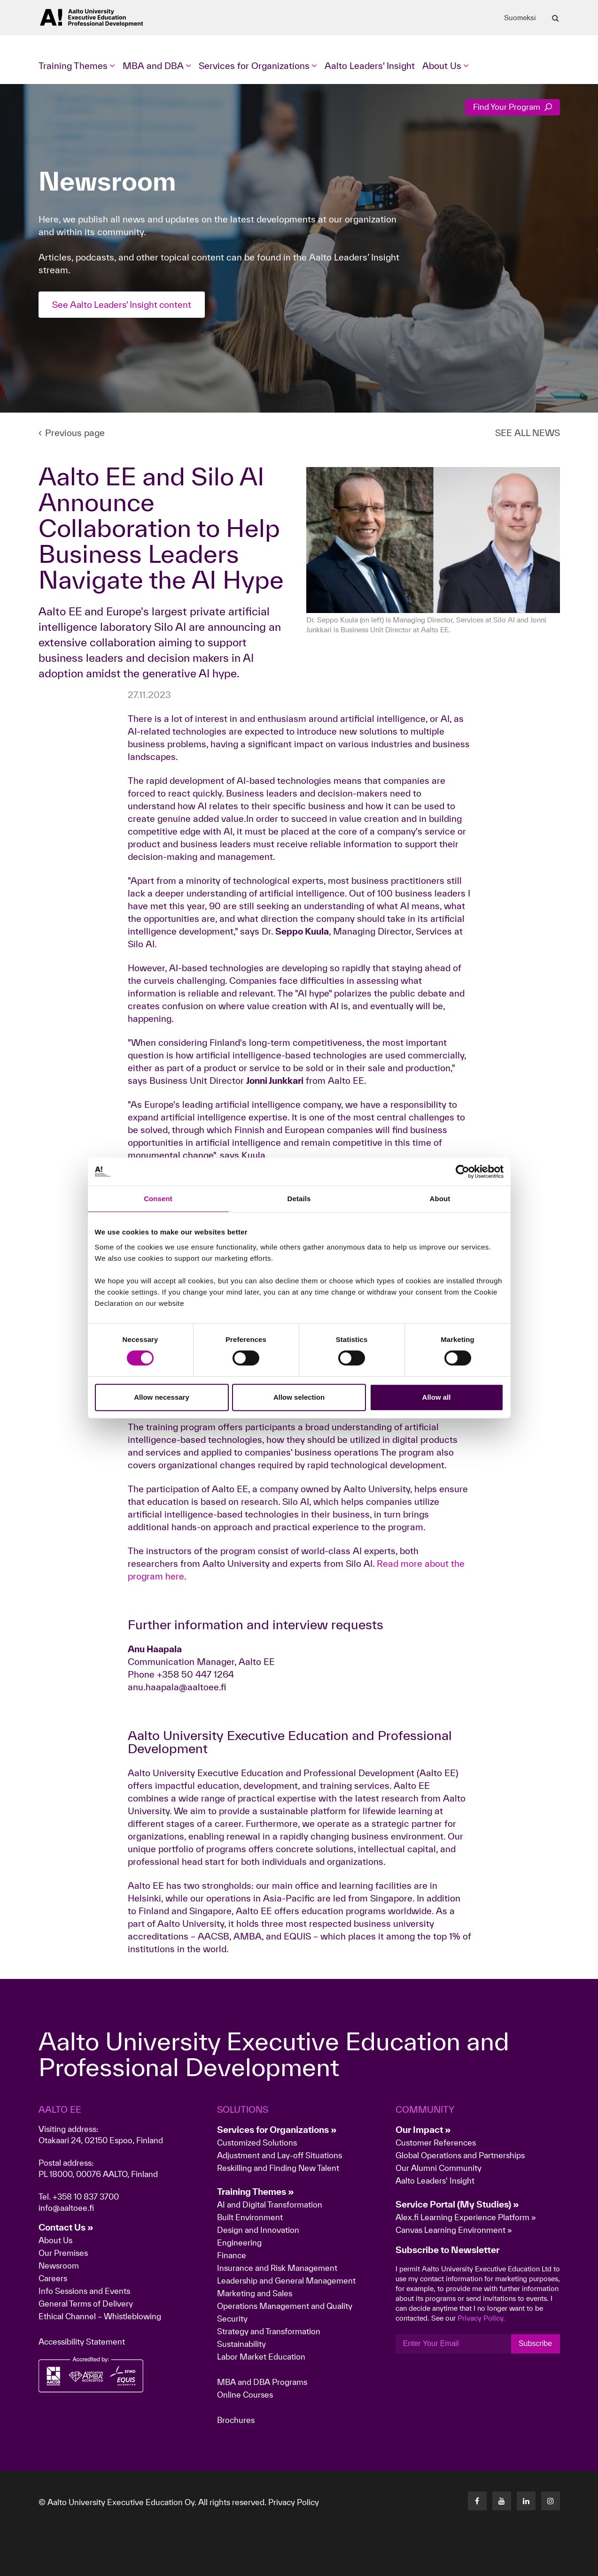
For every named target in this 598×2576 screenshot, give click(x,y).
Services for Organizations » (277, 2129)
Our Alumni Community (439, 2167)
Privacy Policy (293, 2502)
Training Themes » (255, 2191)
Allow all (436, 1397)
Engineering (239, 2242)
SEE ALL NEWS (527, 433)
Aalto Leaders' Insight (370, 66)
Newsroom (59, 2265)
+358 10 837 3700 (86, 2196)
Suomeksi (520, 18)
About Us (55, 2240)
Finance (231, 2255)
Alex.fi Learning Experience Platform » (466, 2217)
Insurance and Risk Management (277, 2267)
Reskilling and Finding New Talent (278, 2167)
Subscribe (535, 2343)
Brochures (236, 2419)
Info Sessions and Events (84, 2290)
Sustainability (241, 2343)
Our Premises (63, 2252)
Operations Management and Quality (284, 2305)
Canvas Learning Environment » (454, 2229)
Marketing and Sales (254, 2293)
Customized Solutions (257, 2142)
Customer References (436, 2142)
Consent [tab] (158, 1199)
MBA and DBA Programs (262, 2381)
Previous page (72, 433)
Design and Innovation (258, 2229)
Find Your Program (512, 106)
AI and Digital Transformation (269, 2204)
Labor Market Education (262, 2356)
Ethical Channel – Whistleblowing (100, 2316)
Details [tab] (299, 1199)
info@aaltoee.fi (66, 2207)
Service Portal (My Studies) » (457, 2204)
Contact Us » (66, 2227)
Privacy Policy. (481, 2318)
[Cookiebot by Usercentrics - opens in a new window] (462, 1172)
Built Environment (250, 2217)
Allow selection (299, 1397)
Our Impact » (423, 2129)
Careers (53, 2278)
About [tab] (440, 1199)
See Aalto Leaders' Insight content (123, 304)
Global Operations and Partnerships (460, 2155)
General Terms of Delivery (86, 2303)
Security (232, 2318)
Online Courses (245, 2394)
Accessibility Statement (82, 2341)
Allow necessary (161, 1397)
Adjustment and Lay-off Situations (279, 2155)
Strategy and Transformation (268, 2331)
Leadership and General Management (286, 2280)
